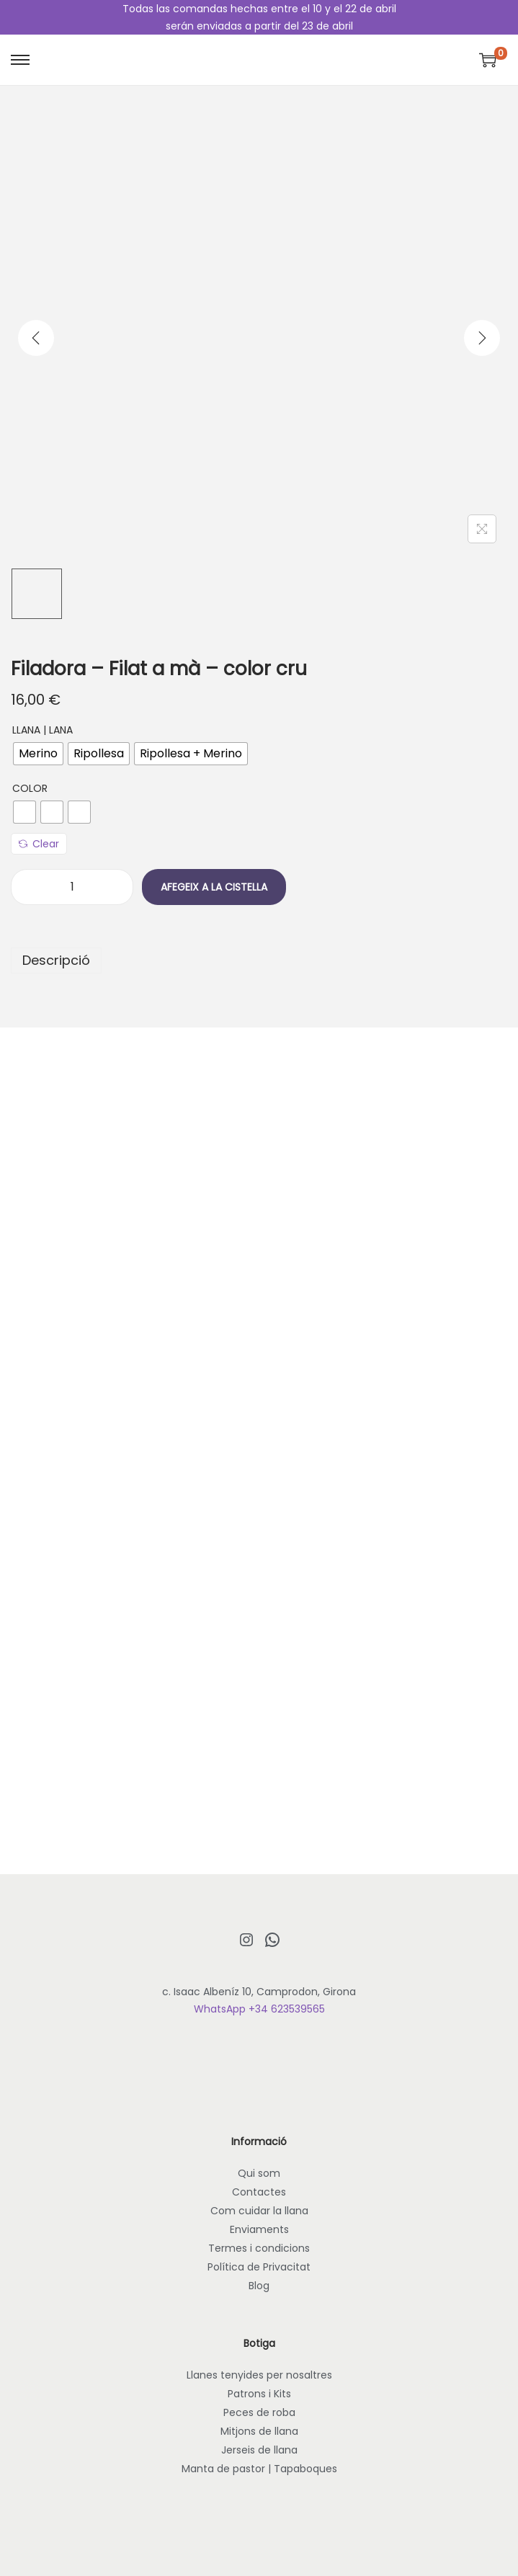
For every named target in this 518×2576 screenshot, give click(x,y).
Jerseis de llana (259, 2450)
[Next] (482, 338)
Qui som (259, 2173)
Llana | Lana (42, 730)
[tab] (259, 960)
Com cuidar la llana (259, 2210)
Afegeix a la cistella (214, 887)
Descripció (56, 960)
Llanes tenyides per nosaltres (259, 2375)
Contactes (259, 2192)
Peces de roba (259, 2412)
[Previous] (36, 338)
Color (30, 788)
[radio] (38, 754)
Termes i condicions (259, 2248)
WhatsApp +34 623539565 (259, 2009)
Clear (39, 844)
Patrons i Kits (259, 2393)
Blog (259, 2285)
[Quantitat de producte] (72, 887)
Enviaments (259, 2229)
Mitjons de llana (259, 2431)
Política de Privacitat (259, 2267)
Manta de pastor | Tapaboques (259, 2468)
